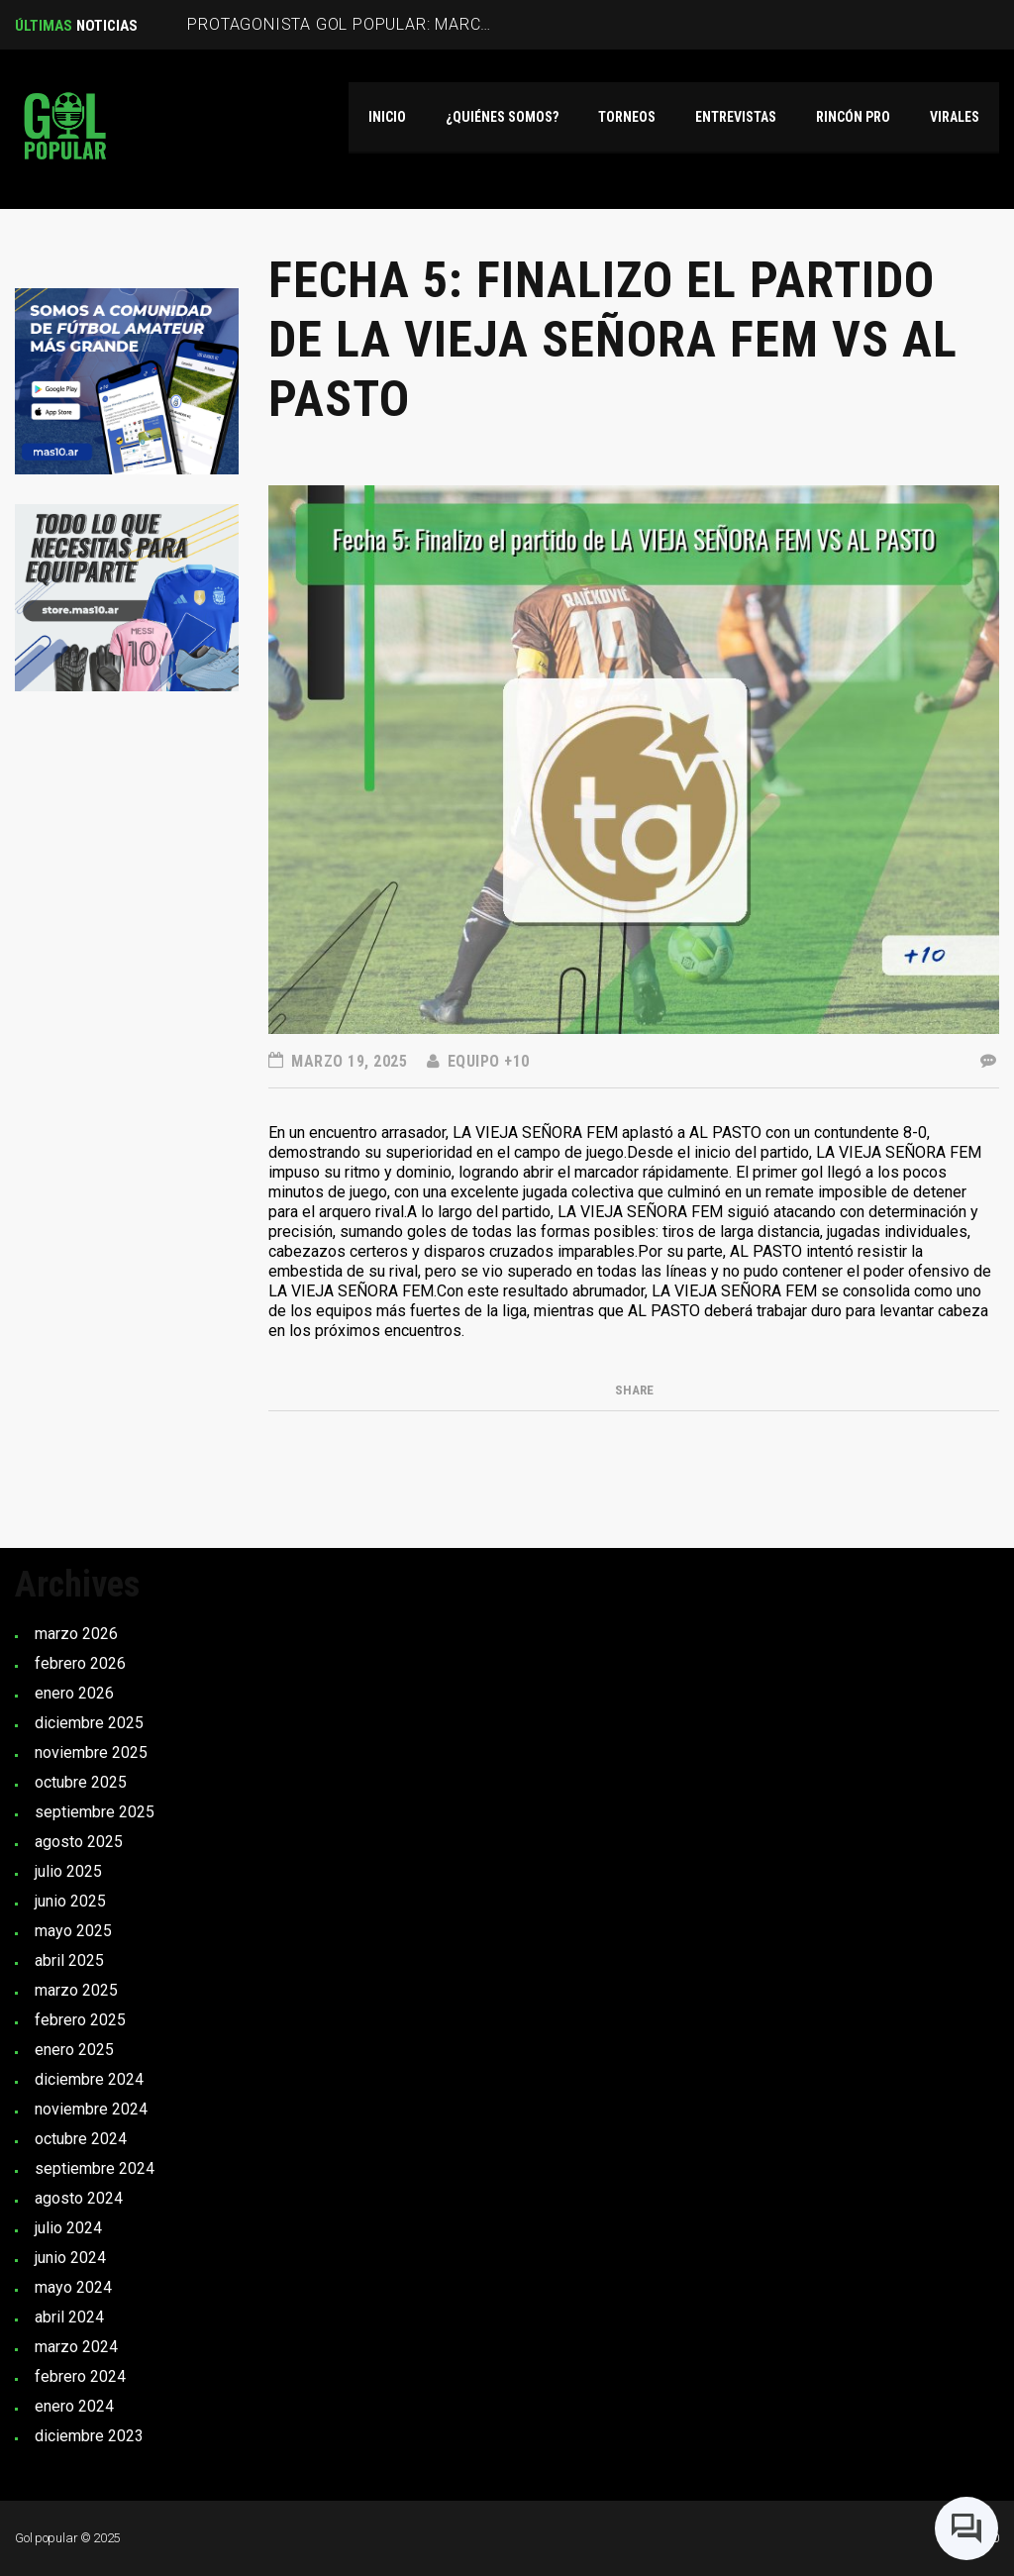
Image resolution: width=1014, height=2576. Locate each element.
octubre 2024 (81, 2138)
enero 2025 (74, 2049)
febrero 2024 (80, 2376)
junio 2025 (70, 1901)
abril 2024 (69, 2317)
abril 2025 (69, 1960)
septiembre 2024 (94, 2168)
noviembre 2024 (91, 2109)
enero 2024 (74, 2406)
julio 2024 (68, 2227)
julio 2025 (68, 1871)
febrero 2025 (80, 2019)
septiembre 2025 (94, 1812)
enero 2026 (74, 1693)
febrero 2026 (80, 1663)
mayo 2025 (73, 1930)
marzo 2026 (76, 1633)
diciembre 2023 (89, 2435)
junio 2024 (70, 2257)
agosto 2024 (79, 2198)
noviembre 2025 (91, 1752)
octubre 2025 (81, 1782)
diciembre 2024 (89, 2079)
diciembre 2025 (89, 1722)
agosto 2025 (79, 1841)
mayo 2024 (73, 2287)
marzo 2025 (76, 1990)
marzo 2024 (76, 2346)
